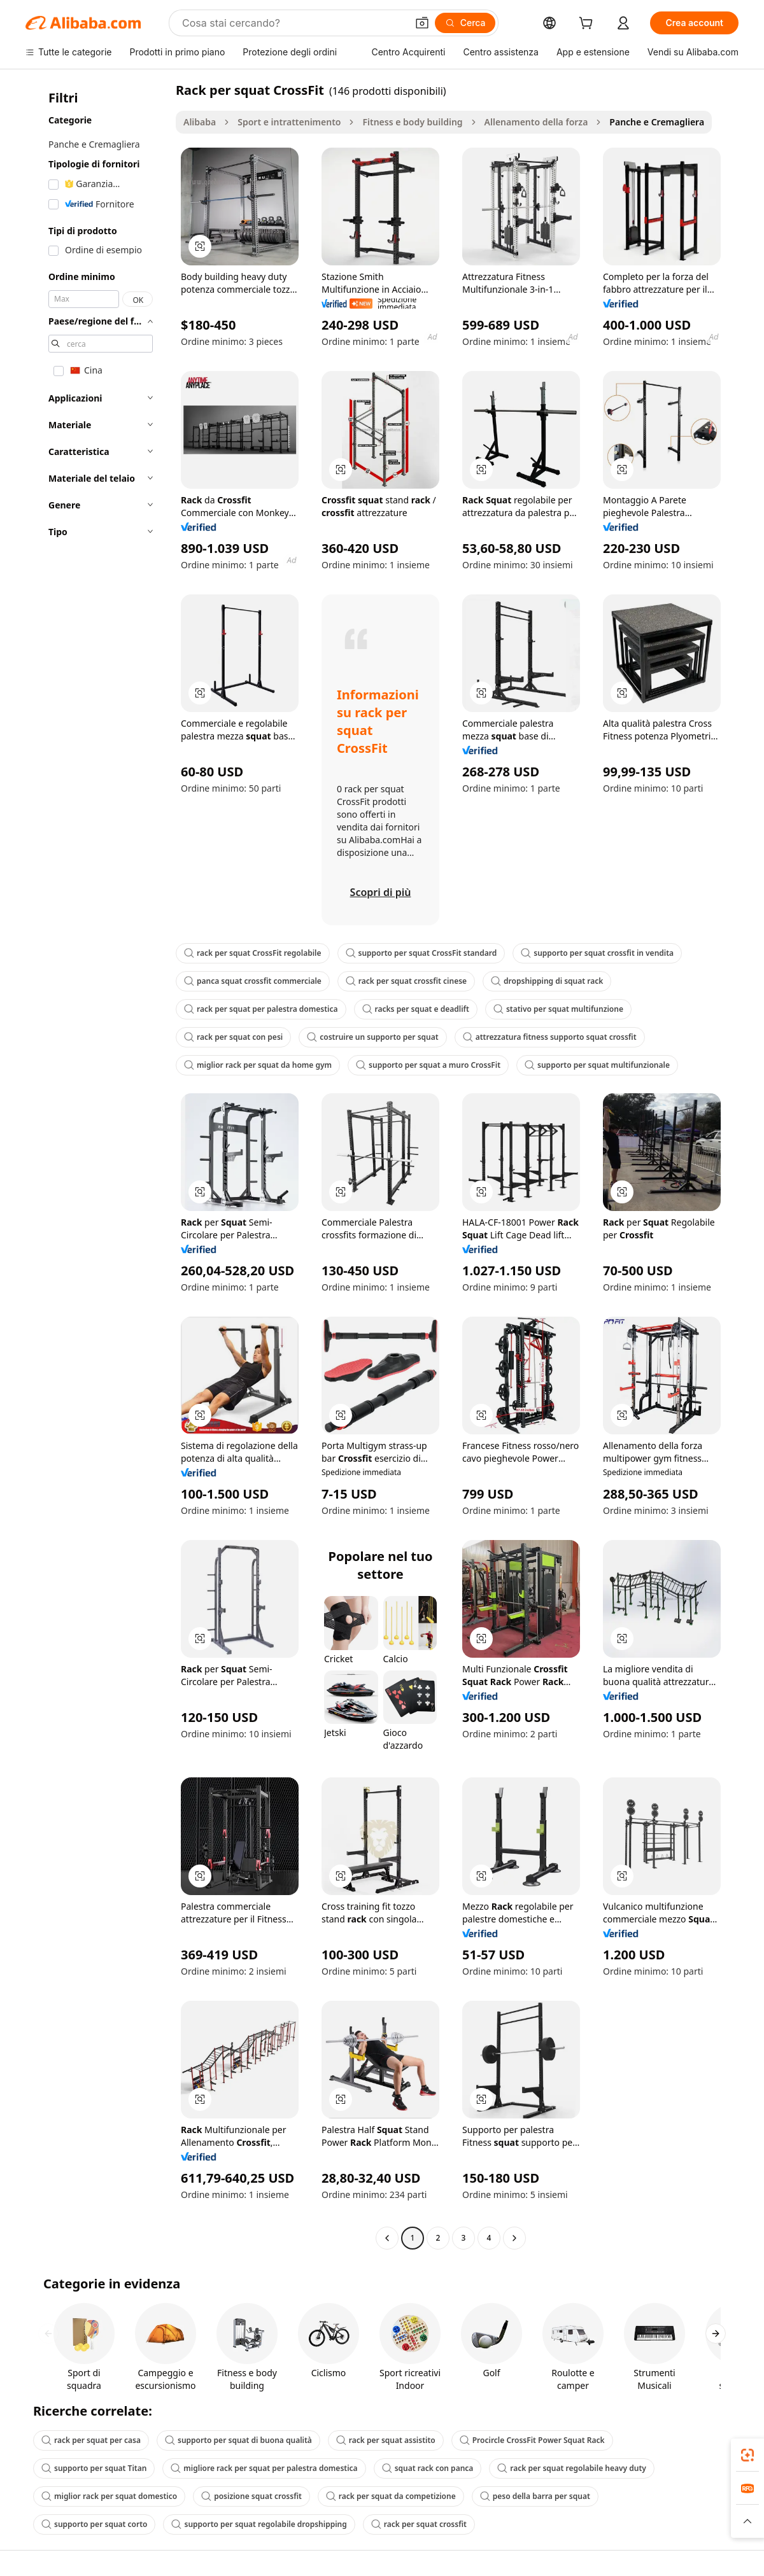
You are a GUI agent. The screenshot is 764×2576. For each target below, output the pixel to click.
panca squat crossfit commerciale (253, 981)
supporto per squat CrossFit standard (421, 953)
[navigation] (96, 1165)
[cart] (588, 24)
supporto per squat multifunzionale (597, 1065)
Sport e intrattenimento (289, 122)
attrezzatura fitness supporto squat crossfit (550, 1037)
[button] (422, 23)
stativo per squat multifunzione (558, 1009)
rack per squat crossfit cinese (406, 981)
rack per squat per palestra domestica (261, 1009)
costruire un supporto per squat (372, 1037)
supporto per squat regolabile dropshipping (258, 2524)
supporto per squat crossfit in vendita (597, 953)
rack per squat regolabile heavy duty (571, 2468)
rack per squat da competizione (391, 2496)
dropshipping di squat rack (547, 981)
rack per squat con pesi (233, 1037)
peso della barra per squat (535, 2496)
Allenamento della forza (536, 122)
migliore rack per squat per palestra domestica (264, 2468)
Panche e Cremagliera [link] (656, 122)
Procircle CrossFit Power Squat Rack (532, 2440)
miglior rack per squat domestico (109, 2496)
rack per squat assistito (385, 2440)
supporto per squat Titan (93, 2468)
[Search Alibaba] (293, 23)
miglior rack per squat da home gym (258, 1065)
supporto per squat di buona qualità (238, 2440)
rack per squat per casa (91, 2440)
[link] (747, 2455)
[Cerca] (465, 23)
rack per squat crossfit (419, 2524)
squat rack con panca (428, 2468)
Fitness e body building (412, 122)
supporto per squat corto (94, 2524)
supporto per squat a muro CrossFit (428, 1065)
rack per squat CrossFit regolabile (253, 953)
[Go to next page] (514, 2238)
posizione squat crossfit (251, 2496)
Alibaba (199, 122)
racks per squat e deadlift (415, 1009)
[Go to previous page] (387, 2238)
